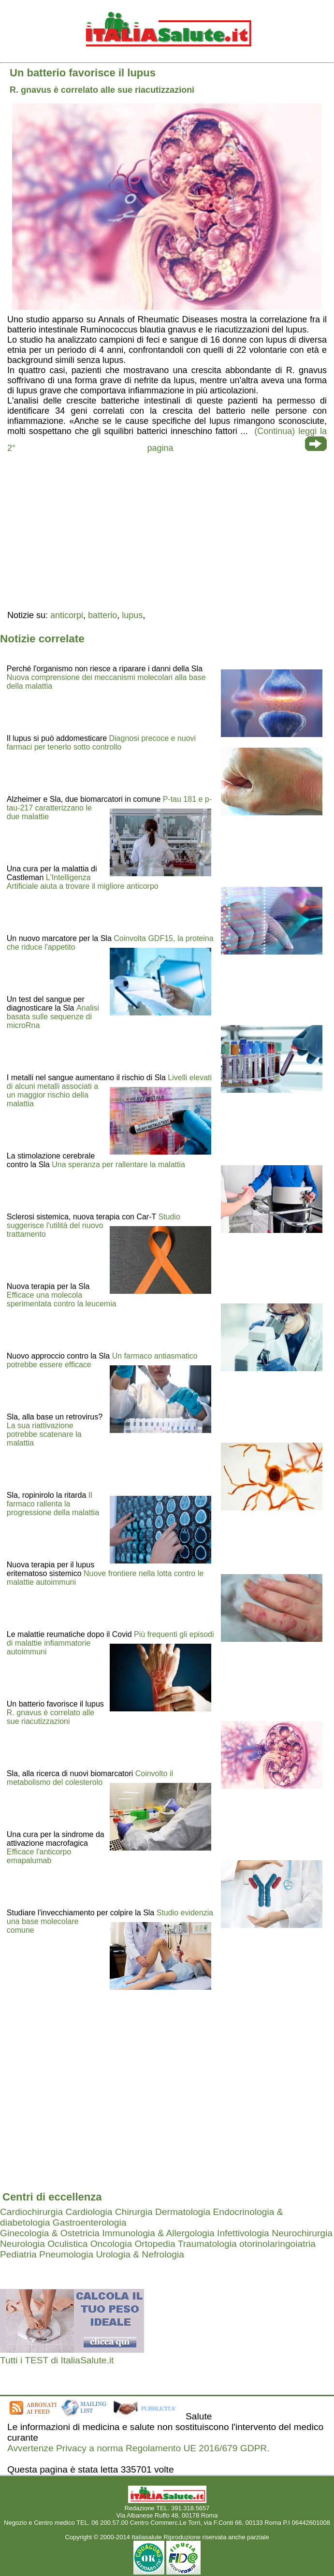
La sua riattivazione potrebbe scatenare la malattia (44, 1434)
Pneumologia (66, 2254)
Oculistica (67, 2244)
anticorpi (66, 615)
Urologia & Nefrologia (140, 2254)
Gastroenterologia (90, 2222)
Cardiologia (88, 2212)
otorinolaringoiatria (277, 2244)
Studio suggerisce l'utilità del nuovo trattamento (93, 1225)
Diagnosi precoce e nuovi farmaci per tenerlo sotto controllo (101, 742)
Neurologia (22, 2244)
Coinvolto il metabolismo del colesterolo (90, 1777)
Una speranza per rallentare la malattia (118, 1164)
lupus (132, 615)
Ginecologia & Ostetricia (50, 2233)
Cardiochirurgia (31, 2212)
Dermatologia (182, 2212)
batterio (102, 615)
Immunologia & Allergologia (158, 2233)
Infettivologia (243, 2233)
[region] (167, 530)
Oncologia (111, 2244)
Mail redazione (167, 2529)
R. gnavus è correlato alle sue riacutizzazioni (50, 1716)
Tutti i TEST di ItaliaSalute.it (57, 2360)
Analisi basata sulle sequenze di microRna (53, 1016)
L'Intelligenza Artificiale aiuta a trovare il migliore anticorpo (83, 881)
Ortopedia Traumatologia (185, 2244)
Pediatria (18, 2254)
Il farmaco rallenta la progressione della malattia (53, 1504)
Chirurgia (134, 2212)
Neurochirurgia (302, 2233)
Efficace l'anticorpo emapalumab (39, 1856)
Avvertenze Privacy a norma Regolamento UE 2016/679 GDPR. (138, 2448)
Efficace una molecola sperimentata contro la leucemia (61, 1299)
